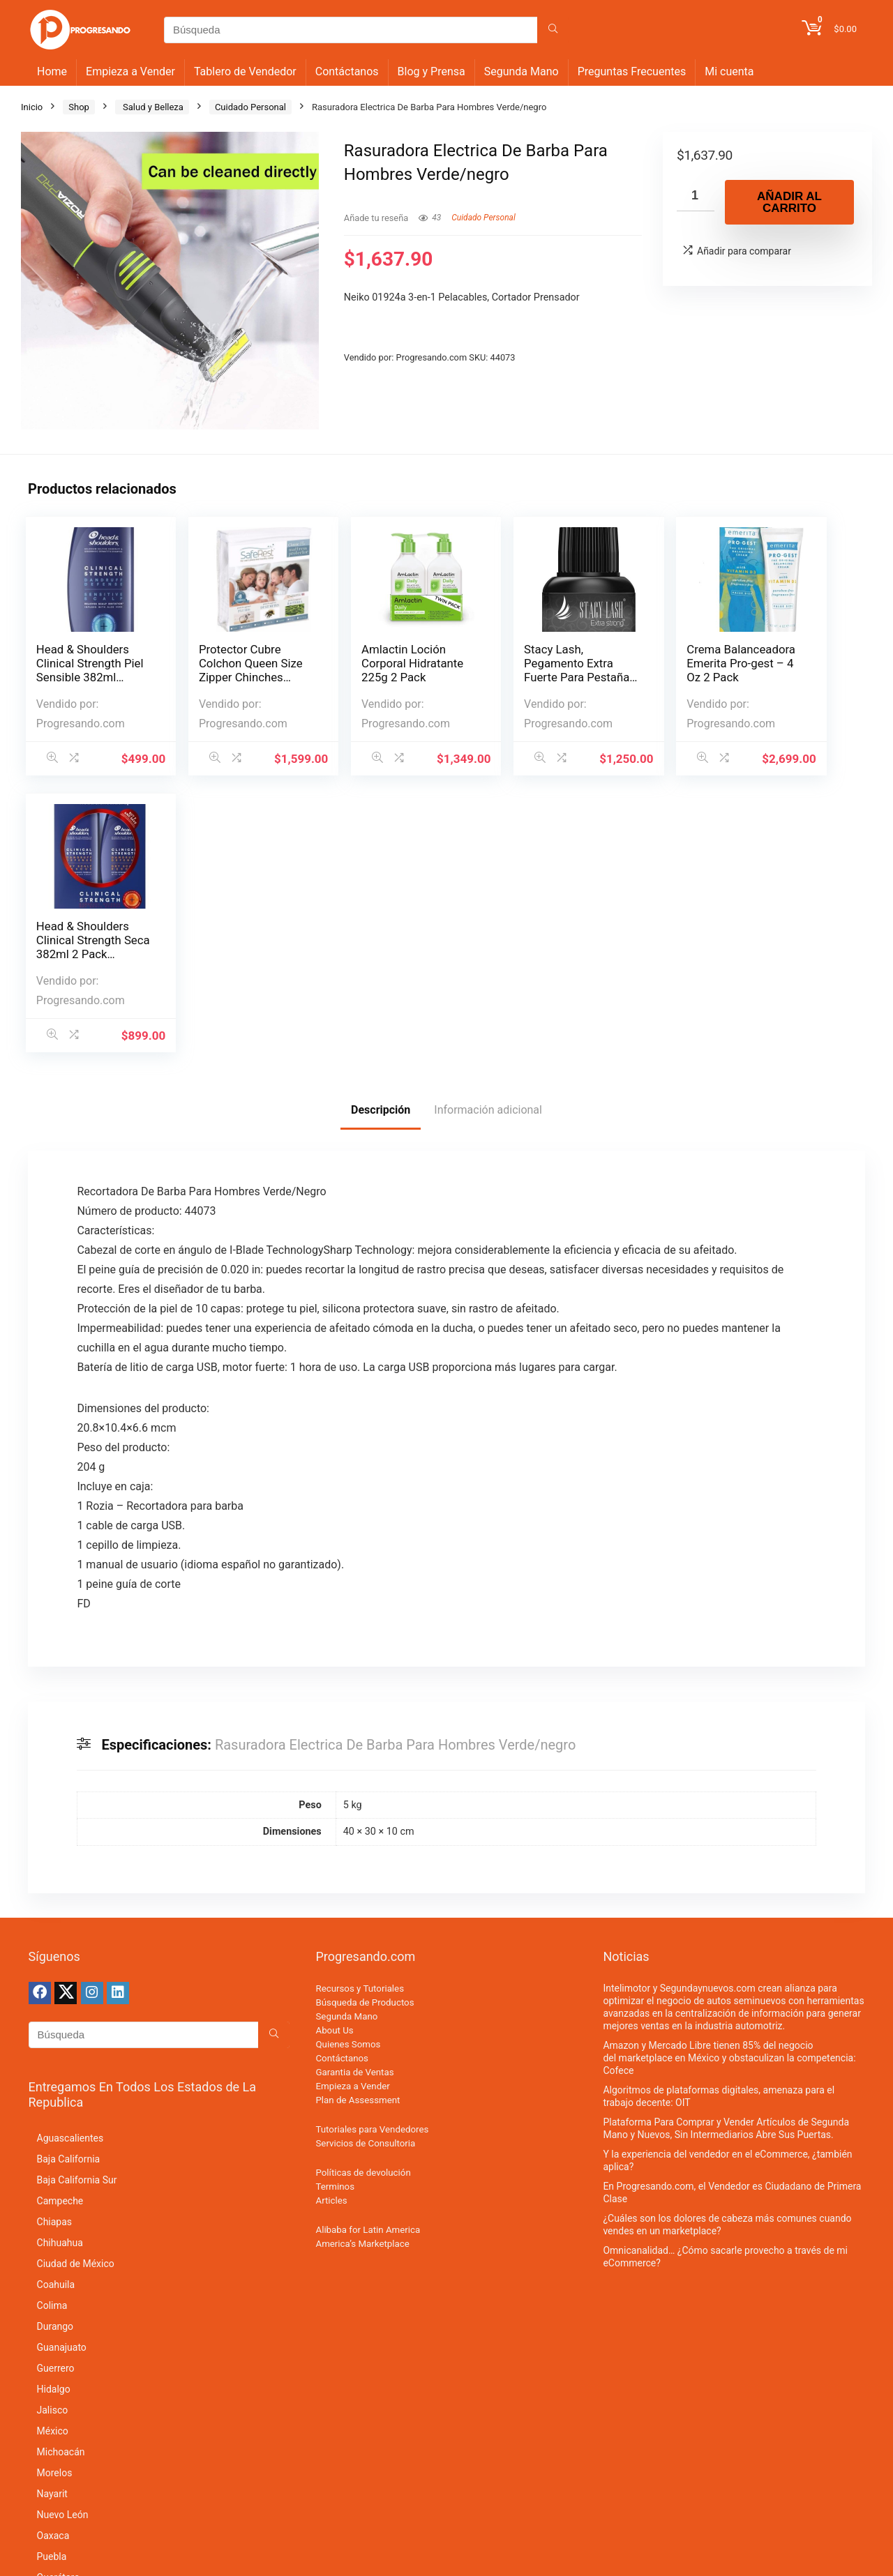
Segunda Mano (521, 71)
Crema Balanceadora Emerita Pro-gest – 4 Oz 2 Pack (654, 670)
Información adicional (488, 833)
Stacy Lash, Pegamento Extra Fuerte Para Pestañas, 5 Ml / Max (507, 677)
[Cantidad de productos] (695, 195)
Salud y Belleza (152, 107)
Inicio (32, 107)
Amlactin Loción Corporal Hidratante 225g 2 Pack (367, 670)
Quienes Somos (347, 1767)
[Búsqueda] (553, 30)
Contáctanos (347, 71)
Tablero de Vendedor (245, 71)
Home (52, 71)
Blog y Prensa (431, 71)
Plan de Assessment (357, 1823)
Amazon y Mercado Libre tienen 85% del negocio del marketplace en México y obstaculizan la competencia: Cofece (729, 1781)
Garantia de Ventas (354, 1795)
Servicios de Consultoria (365, 1866)
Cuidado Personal (250, 107)
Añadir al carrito (789, 202)
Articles (331, 1923)
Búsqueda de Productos (364, 1725)
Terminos (334, 1909)
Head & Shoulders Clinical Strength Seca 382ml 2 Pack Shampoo (793, 670)
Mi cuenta (729, 71)
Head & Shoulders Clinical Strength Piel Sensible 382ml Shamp (82, 670)
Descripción (380, 833)
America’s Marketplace (362, 1967)
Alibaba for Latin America (367, 1953)
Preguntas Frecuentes (632, 71)
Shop (78, 107)
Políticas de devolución (362, 1896)
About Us (334, 1753)
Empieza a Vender (130, 71)
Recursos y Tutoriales (359, 1711)
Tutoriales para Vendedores (371, 1852)
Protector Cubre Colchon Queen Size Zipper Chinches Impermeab (219, 677)
